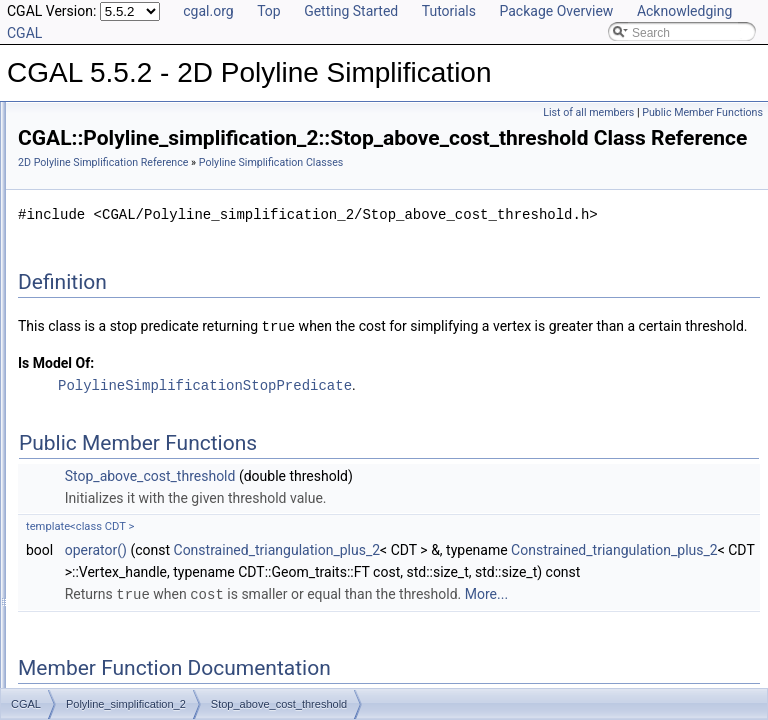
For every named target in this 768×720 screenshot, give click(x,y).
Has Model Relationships (100, 448)
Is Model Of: (306, 456)
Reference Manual (83, 162)
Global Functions (95, 382)
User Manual (68, 140)
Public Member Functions (702, 112)
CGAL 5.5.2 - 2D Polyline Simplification (122, 118)
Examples (60, 514)
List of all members (588, 112)
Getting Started (351, 11)
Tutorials (449, 11)
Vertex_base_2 (106, 360)
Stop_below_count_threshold (143, 338)
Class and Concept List (95, 492)
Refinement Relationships (102, 404)
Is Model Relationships (94, 426)
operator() (346, 642)
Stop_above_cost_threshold (140, 294)
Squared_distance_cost (128, 272)
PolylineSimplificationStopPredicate (455, 477)
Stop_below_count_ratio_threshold (158, 316)
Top (269, 11)
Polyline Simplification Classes (131, 206)
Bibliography (67, 470)
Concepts (75, 184)
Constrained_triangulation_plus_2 (527, 642)
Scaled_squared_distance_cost (149, 250)
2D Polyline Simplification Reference (353, 190)
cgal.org (208, 11)
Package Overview (556, 11)
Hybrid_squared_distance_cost (148, 228)
